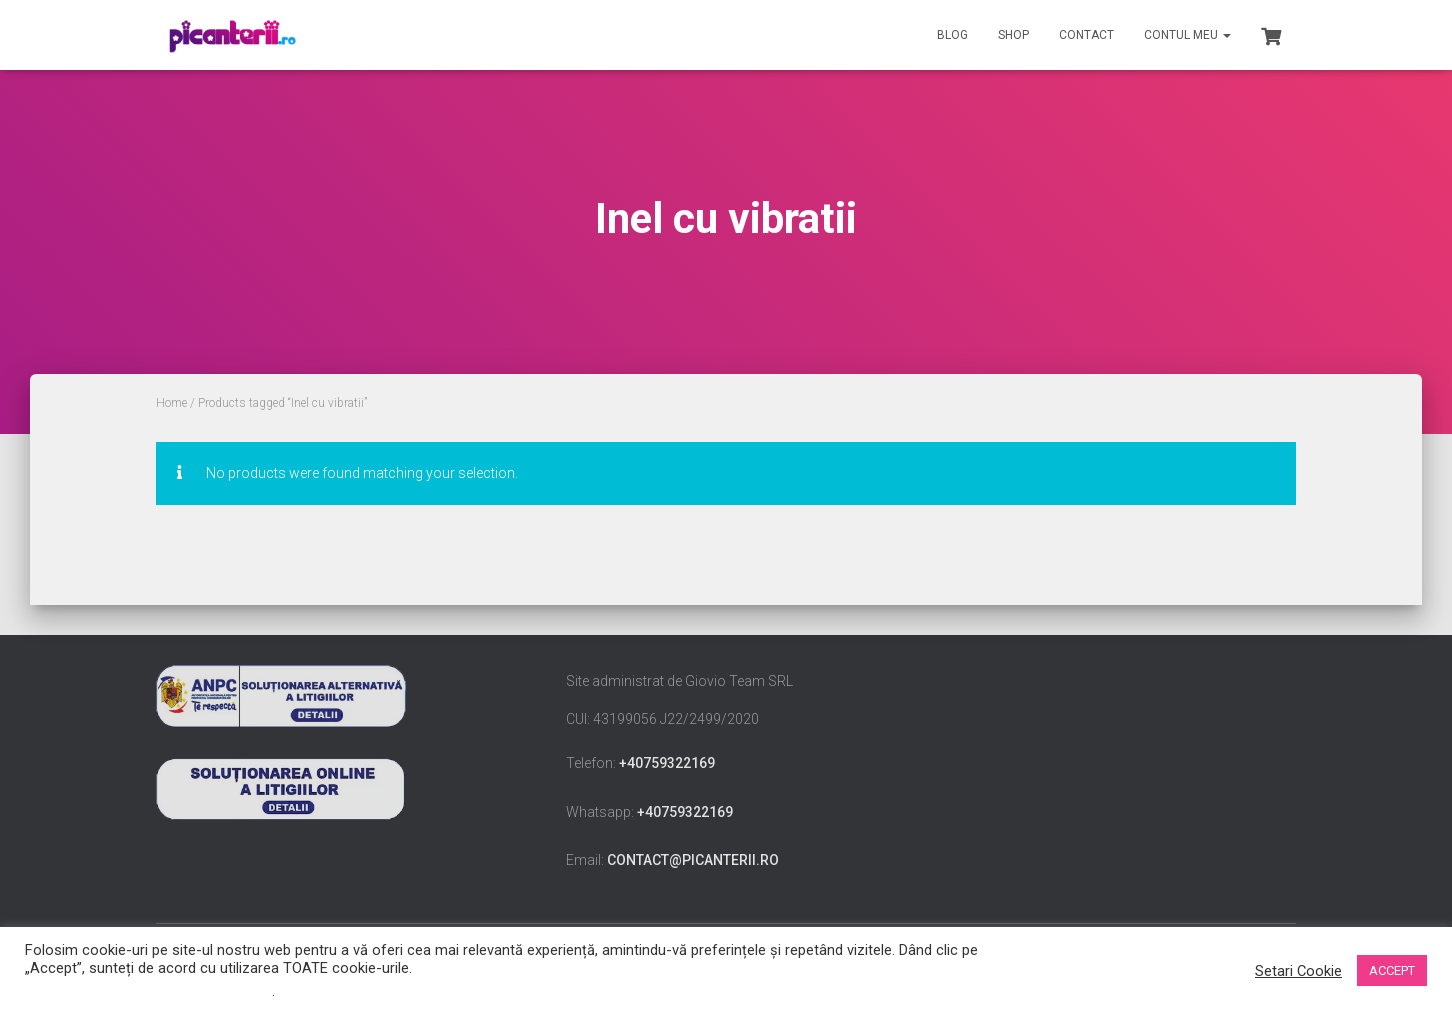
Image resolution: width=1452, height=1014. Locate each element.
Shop (1013, 35)
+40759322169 (667, 763)
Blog (952, 35)
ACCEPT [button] (1392, 970)
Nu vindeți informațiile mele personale (148, 991)
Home (171, 403)
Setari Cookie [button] (1298, 971)
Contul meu (1187, 35)
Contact (1086, 35)
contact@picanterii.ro (693, 860)
